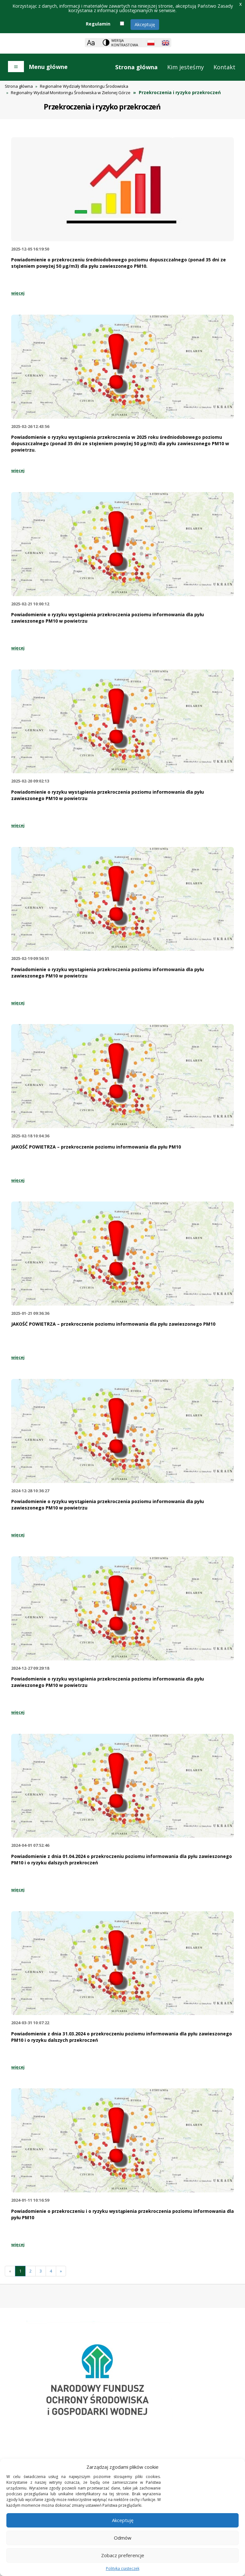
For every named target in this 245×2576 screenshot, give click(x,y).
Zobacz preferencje (122, 2555)
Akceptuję (145, 24)
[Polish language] (151, 43)
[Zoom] (91, 42)
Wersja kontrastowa (124, 42)
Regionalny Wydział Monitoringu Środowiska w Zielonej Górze (70, 92)
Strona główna (136, 67)
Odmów (122, 2538)
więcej (18, 293)
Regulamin (98, 24)
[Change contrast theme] (121, 42)
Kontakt (224, 67)
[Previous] (10, 2271)
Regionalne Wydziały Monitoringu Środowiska (84, 86)
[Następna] (61, 2271)
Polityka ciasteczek (122, 2568)
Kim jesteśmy (185, 67)
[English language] (165, 43)
